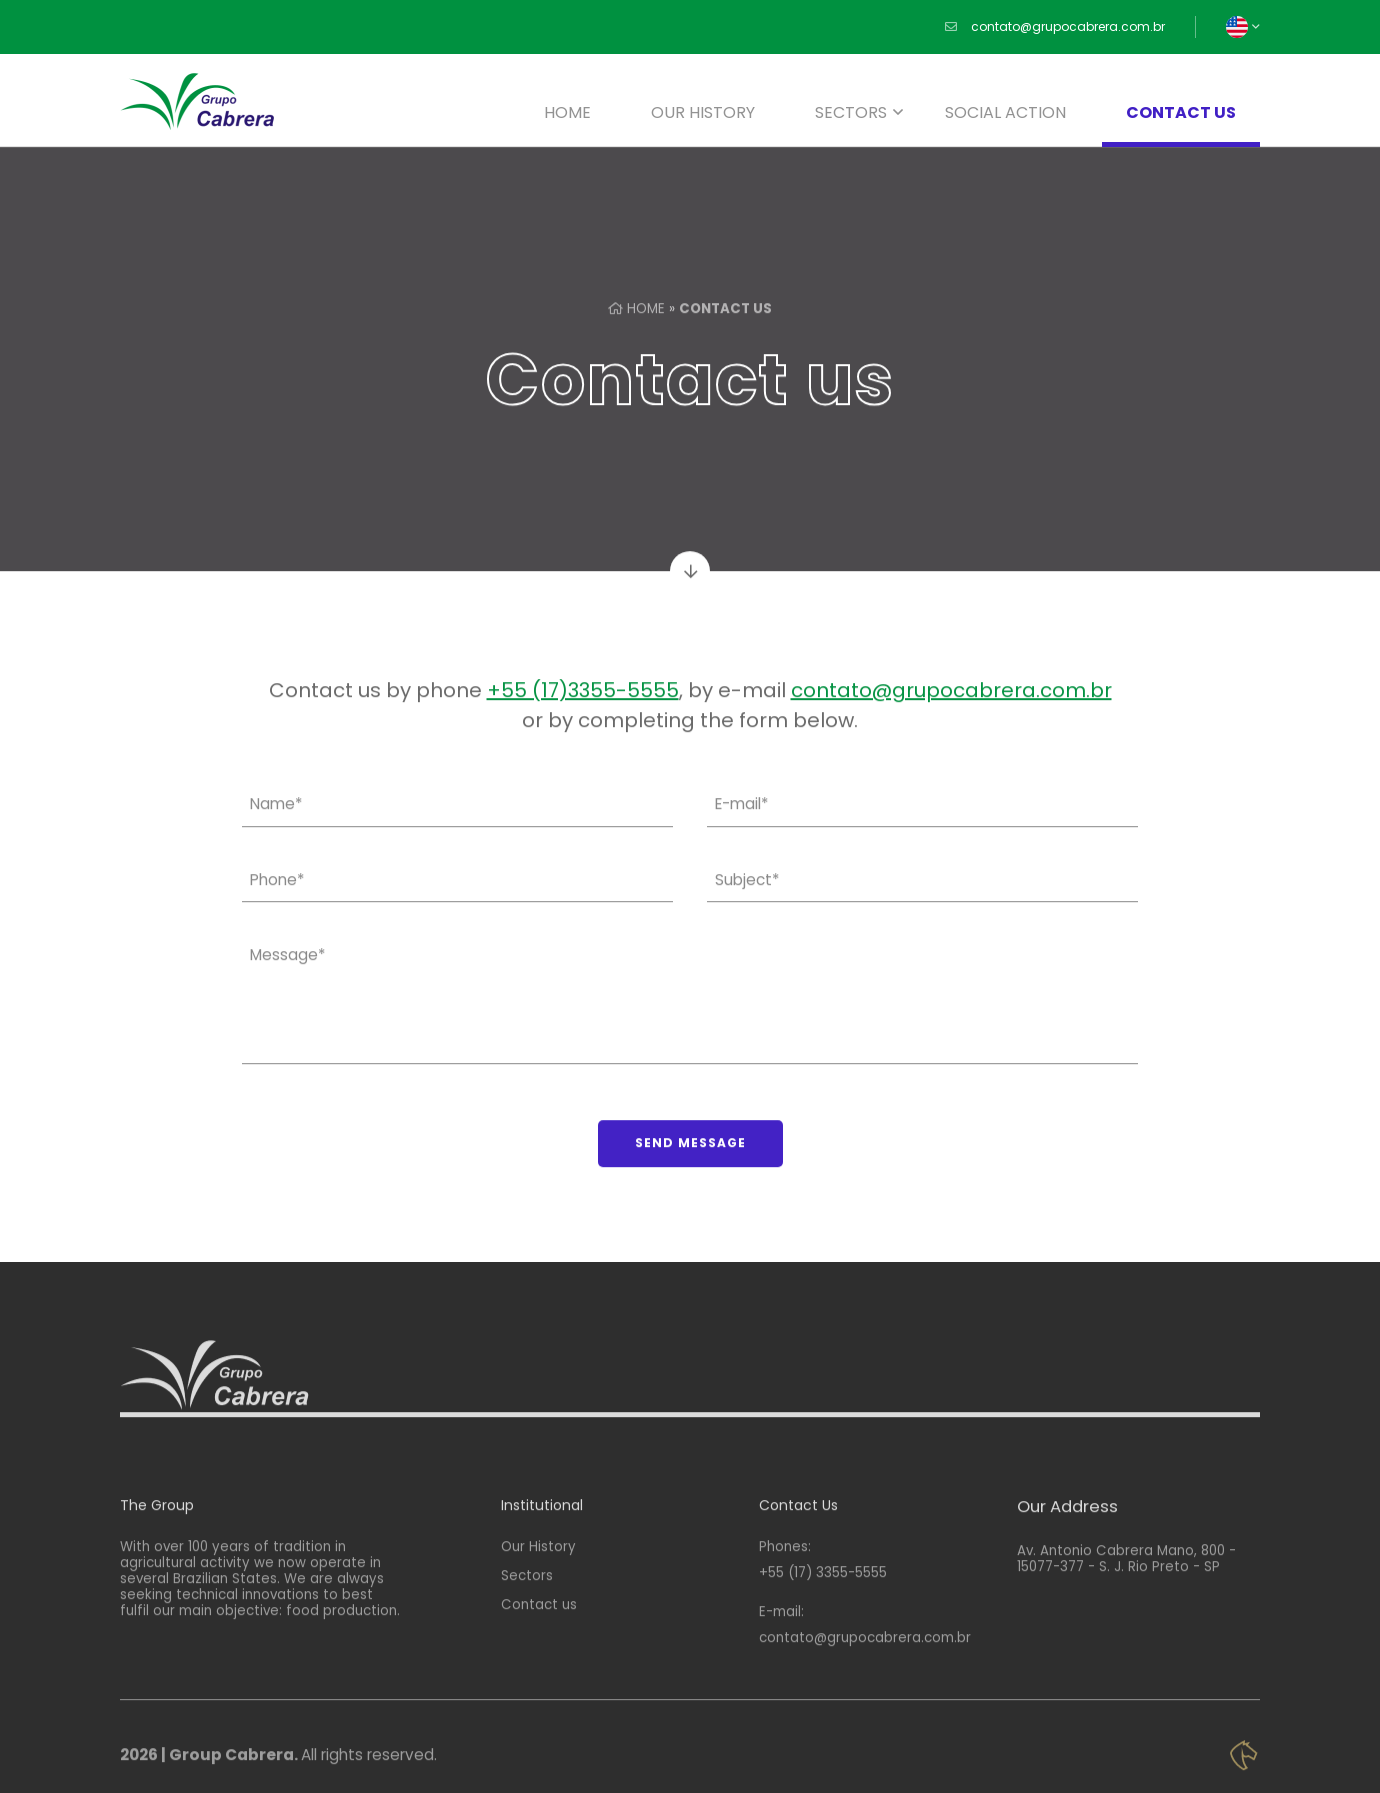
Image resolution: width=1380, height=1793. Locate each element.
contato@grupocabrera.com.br (1068, 27)
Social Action (1005, 112)
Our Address (1067, 1549)
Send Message (690, 1154)
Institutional (542, 1547)
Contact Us (798, 1547)
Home (567, 112)
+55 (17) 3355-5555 (823, 1616)
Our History (703, 112)
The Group (157, 1547)
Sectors (851, 112)
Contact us (1181, 112)
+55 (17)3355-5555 (583, 702)
